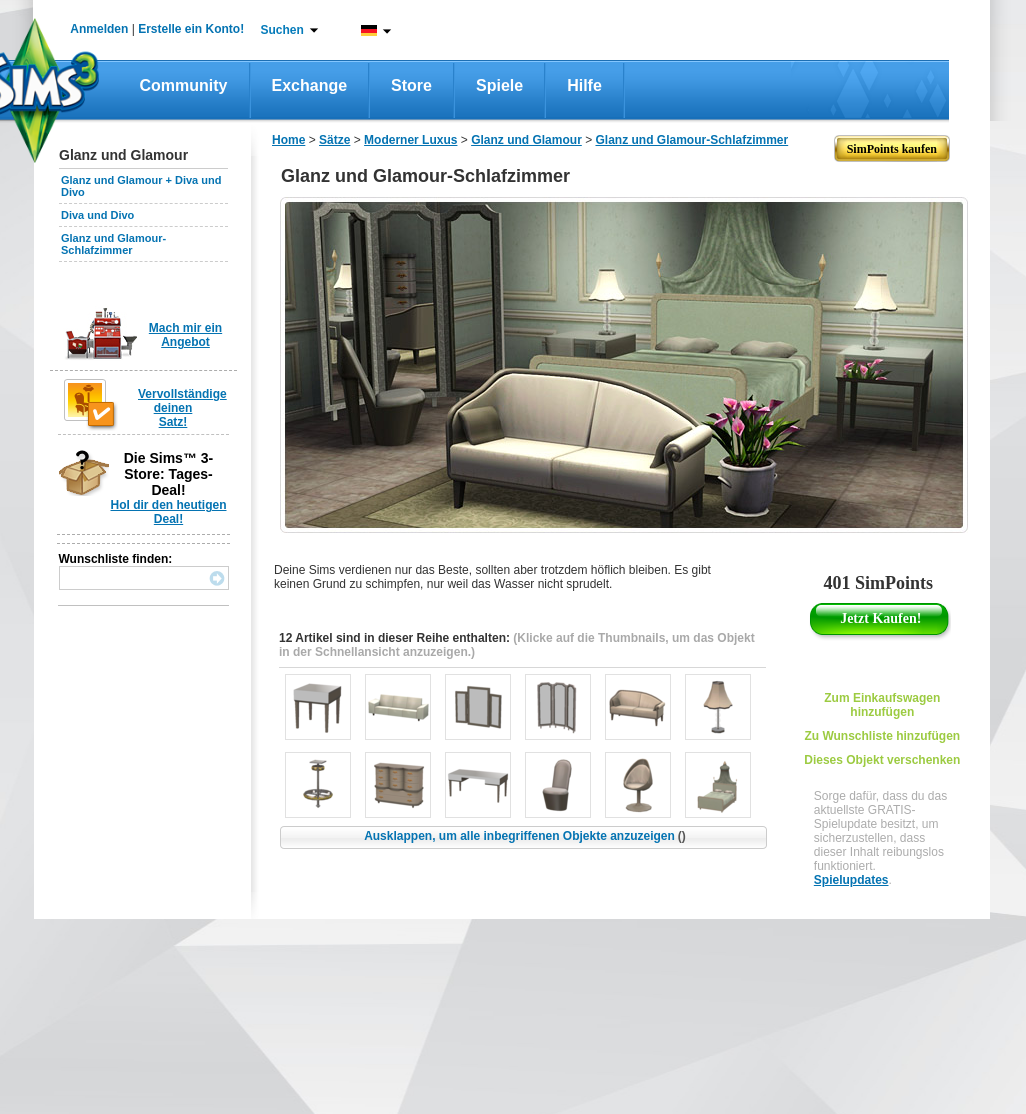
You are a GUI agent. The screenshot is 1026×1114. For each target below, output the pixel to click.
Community (184, 85)
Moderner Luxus (410, 140)
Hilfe (584, 85)
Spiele (499, 85)
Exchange (310, 85)
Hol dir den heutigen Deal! (169, 512)
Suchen (282, 30)
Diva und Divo (97, 215)
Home (288, 140)
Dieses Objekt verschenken (882, 760)
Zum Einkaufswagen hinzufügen (882, 705)
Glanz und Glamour (526, 140)
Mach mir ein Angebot (185, 335)
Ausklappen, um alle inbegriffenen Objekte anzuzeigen (525, 836)
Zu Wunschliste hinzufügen (882, 736)
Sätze (334, 140)
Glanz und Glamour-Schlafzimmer (113, 244)
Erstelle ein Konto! (191, 29)
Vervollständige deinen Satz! (182, 408)
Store (411, 85)
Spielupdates (851, 880)
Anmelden (99, 29)
